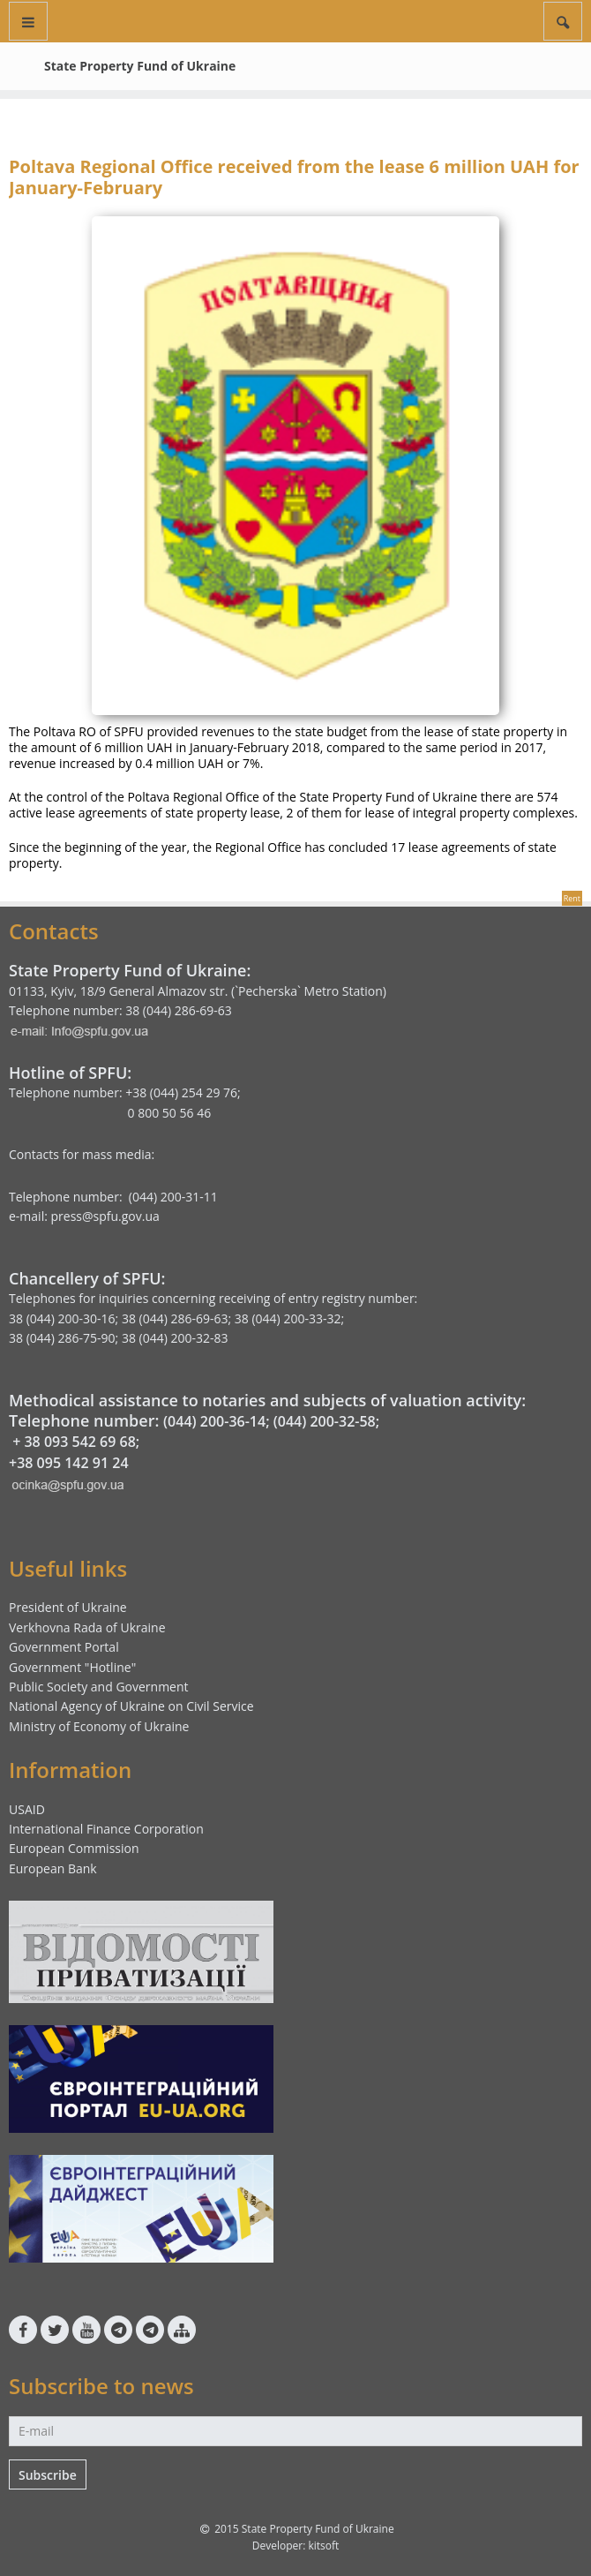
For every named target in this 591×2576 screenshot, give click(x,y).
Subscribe (48, 2475)
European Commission (74, 1848)
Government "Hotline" (72, 1667)
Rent (572, 898)
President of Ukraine (68, 1607)
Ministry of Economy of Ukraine (99, 1726)
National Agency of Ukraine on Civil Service (131, 1706)
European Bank (53, 1868)
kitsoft (323, 2545)
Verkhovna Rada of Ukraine (87, 1627)
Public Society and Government (99, 1686)
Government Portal (64, 1646)
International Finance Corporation (106, 1828)
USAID (27, 1809)
